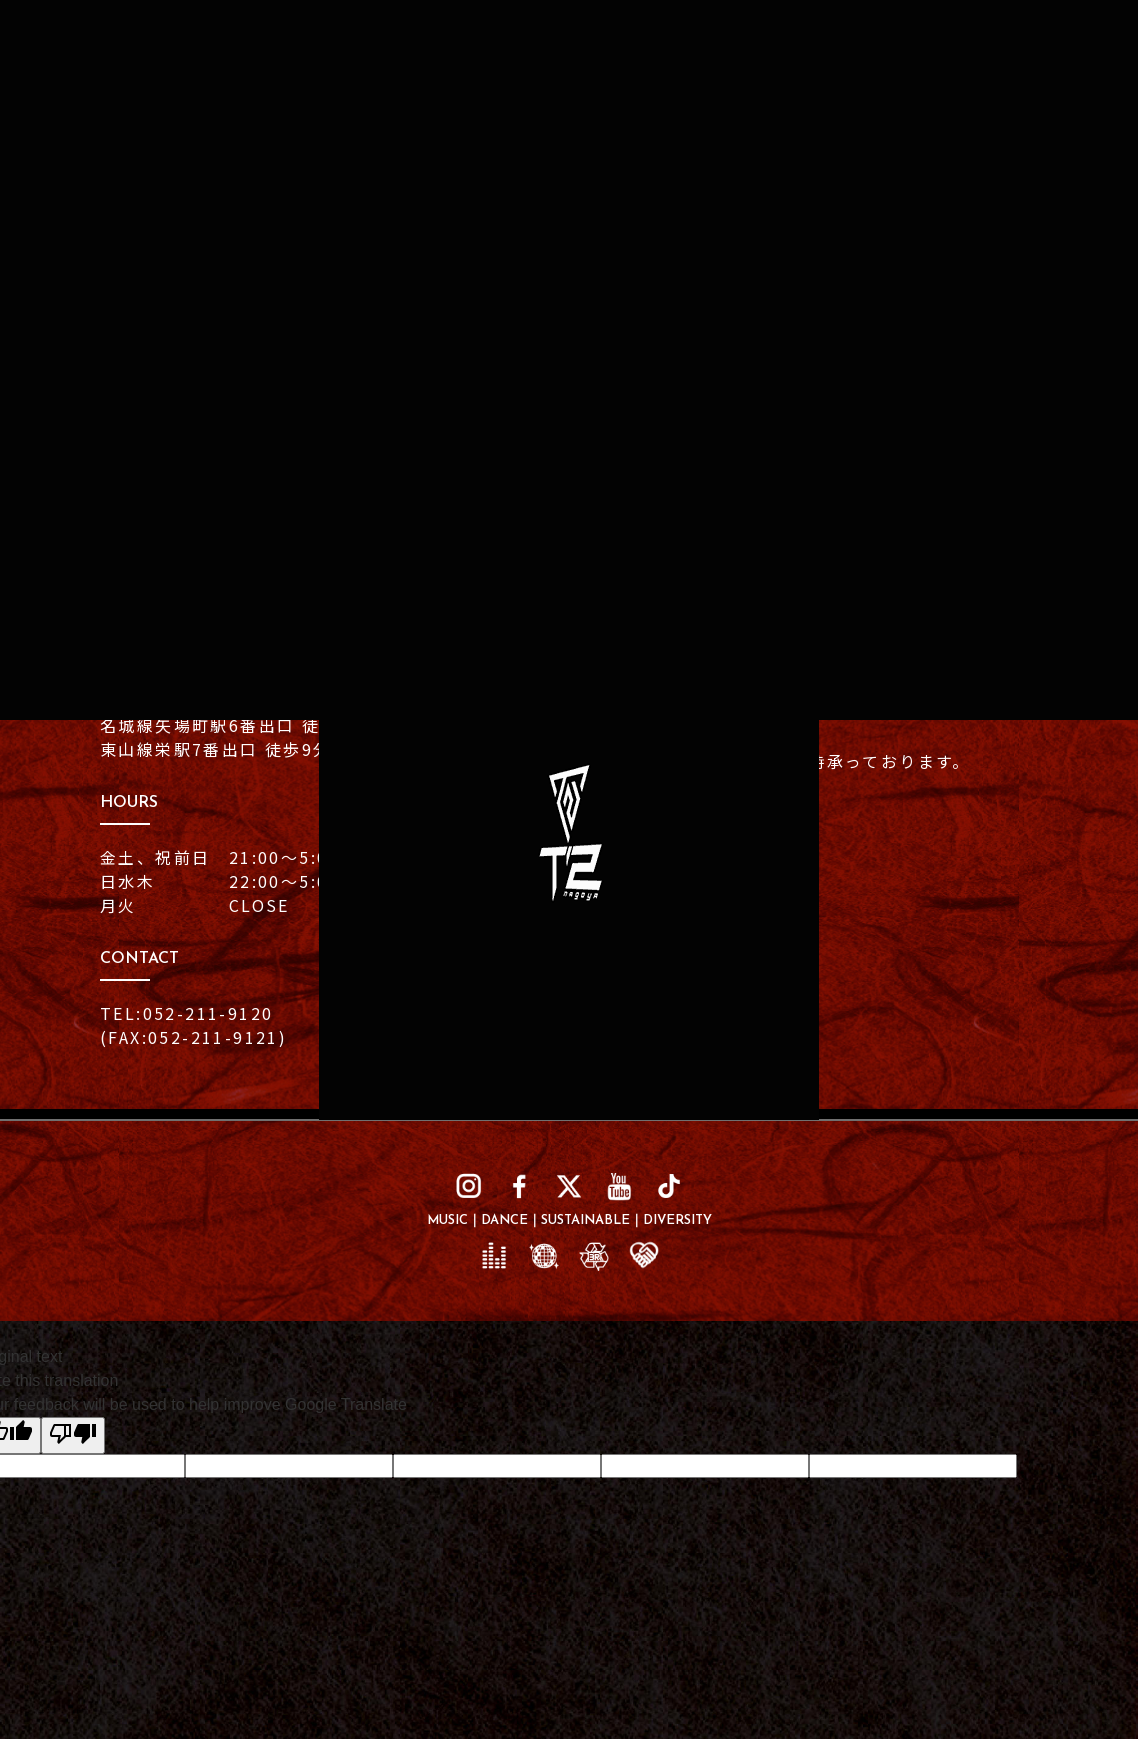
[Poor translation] (73, 1438)
